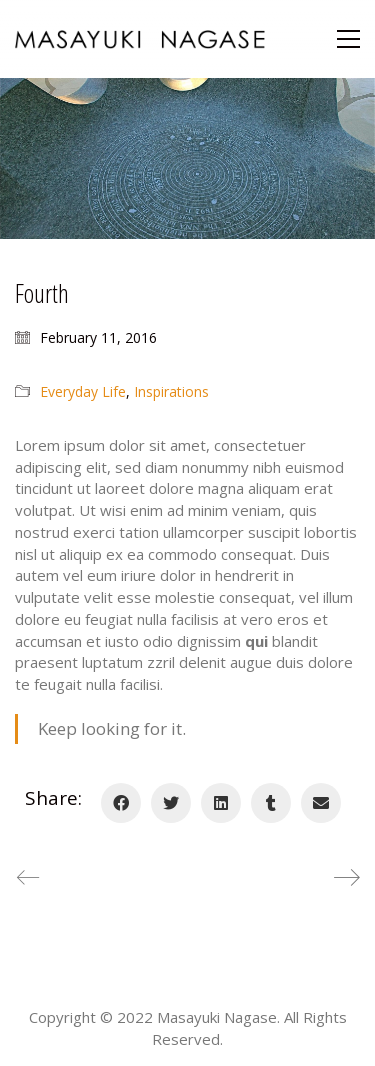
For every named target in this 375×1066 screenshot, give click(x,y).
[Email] (321, 803)
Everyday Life (83, 391)
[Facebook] (121, 803)
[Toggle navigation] (348, 39)
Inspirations (171, 391)
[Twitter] (171, 803)
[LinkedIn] (221, 803)
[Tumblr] (271, 803)
